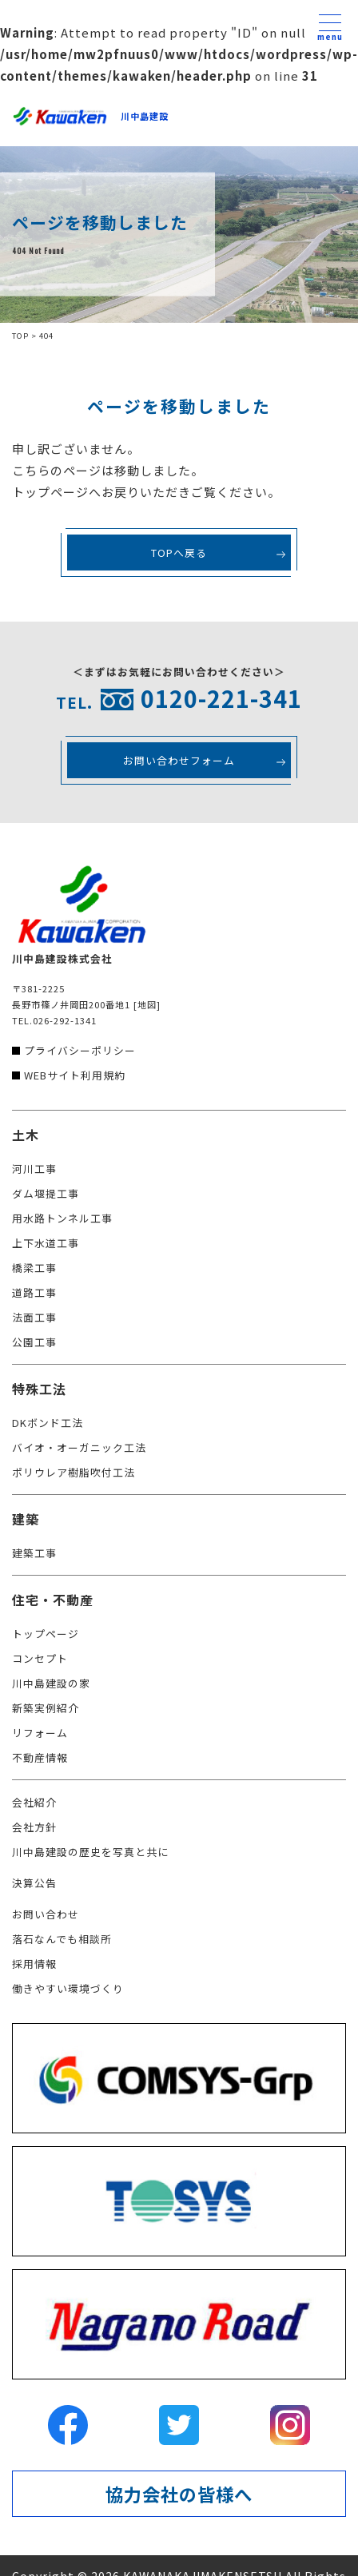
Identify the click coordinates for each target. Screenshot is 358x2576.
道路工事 (34, 1292)
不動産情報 (40, 1757)
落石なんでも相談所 (62, 1938)
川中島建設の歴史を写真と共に (90, 1851)
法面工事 (34, 1317)
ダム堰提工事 (45, 1193)
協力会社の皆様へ (179, 2493)
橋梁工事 (34, 1267)
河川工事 (34, 1168)
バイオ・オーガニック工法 (79, 1447)
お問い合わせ (45, 1914)
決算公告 (34, 1882)
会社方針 (34, 1827)
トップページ (45, 1633)
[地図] (147, 1004)
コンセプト (40, 1658)
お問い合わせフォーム (179, 760)
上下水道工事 (45, 1242)
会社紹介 (34, 1802)
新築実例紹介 (45, 1707)
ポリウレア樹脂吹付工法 (73, 1472)
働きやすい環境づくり (68, 1988)
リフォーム (40, 1732)
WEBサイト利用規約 (74, 1075)
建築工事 (34, 1552)
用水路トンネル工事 (62, 1218)
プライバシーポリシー (80, 1050)
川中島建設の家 (51, 1683)
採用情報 (34, 1963)
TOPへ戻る (179, 552)
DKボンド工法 (47, 1422)
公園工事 (34, 1342)
